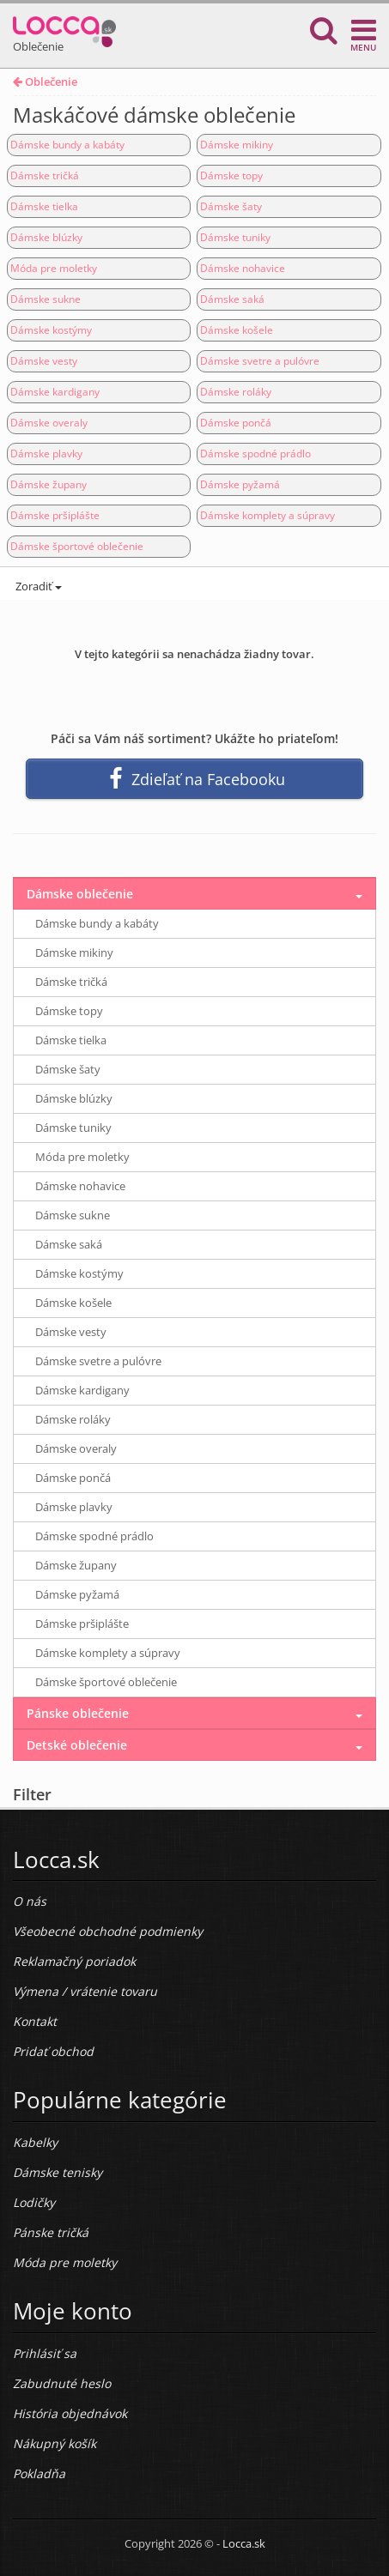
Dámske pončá (235, 422)
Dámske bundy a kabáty (67, 144)
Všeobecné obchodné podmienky (108, 1931)
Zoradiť (37, 586)
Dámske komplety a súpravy (267, 515)
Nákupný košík (54, 2443)
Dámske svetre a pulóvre (259, 361)
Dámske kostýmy (51, 330)
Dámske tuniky (235, 237)
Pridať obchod (53, 2051)
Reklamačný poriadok (74, 1961)
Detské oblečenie (77, 1745)
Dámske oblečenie (80, 894)
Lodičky (34, 2202)
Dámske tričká (44, 175)
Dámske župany (48, 484)
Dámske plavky (46, 453)
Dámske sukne (45, 299)
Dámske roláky (235, 391)
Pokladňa (39, 2473)
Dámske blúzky (46, 237)
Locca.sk (243, 2543)
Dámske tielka (44, 206)
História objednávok (70, 2413)
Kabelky (35, 2142)
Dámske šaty (231, 206)
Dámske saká (232, 299)
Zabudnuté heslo (62, 2383)
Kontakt (35, 2021)
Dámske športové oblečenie (76, 546)
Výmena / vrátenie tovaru (85, 1991)
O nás (29, 1901)
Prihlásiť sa (44, 2353)
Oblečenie (45, 81)
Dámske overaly (49, 422)
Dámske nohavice (242, 268)
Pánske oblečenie (78, 1713)
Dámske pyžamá (240, 484)
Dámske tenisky (57, 2172)
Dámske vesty (43, 361)
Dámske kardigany (55, 391)
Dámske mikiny (236, 144)
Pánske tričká (50, 2232)
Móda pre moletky (53, 268)
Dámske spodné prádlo (255, 453)
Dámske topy (231, 175)
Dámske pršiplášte (55, 515)
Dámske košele (236, 330)
